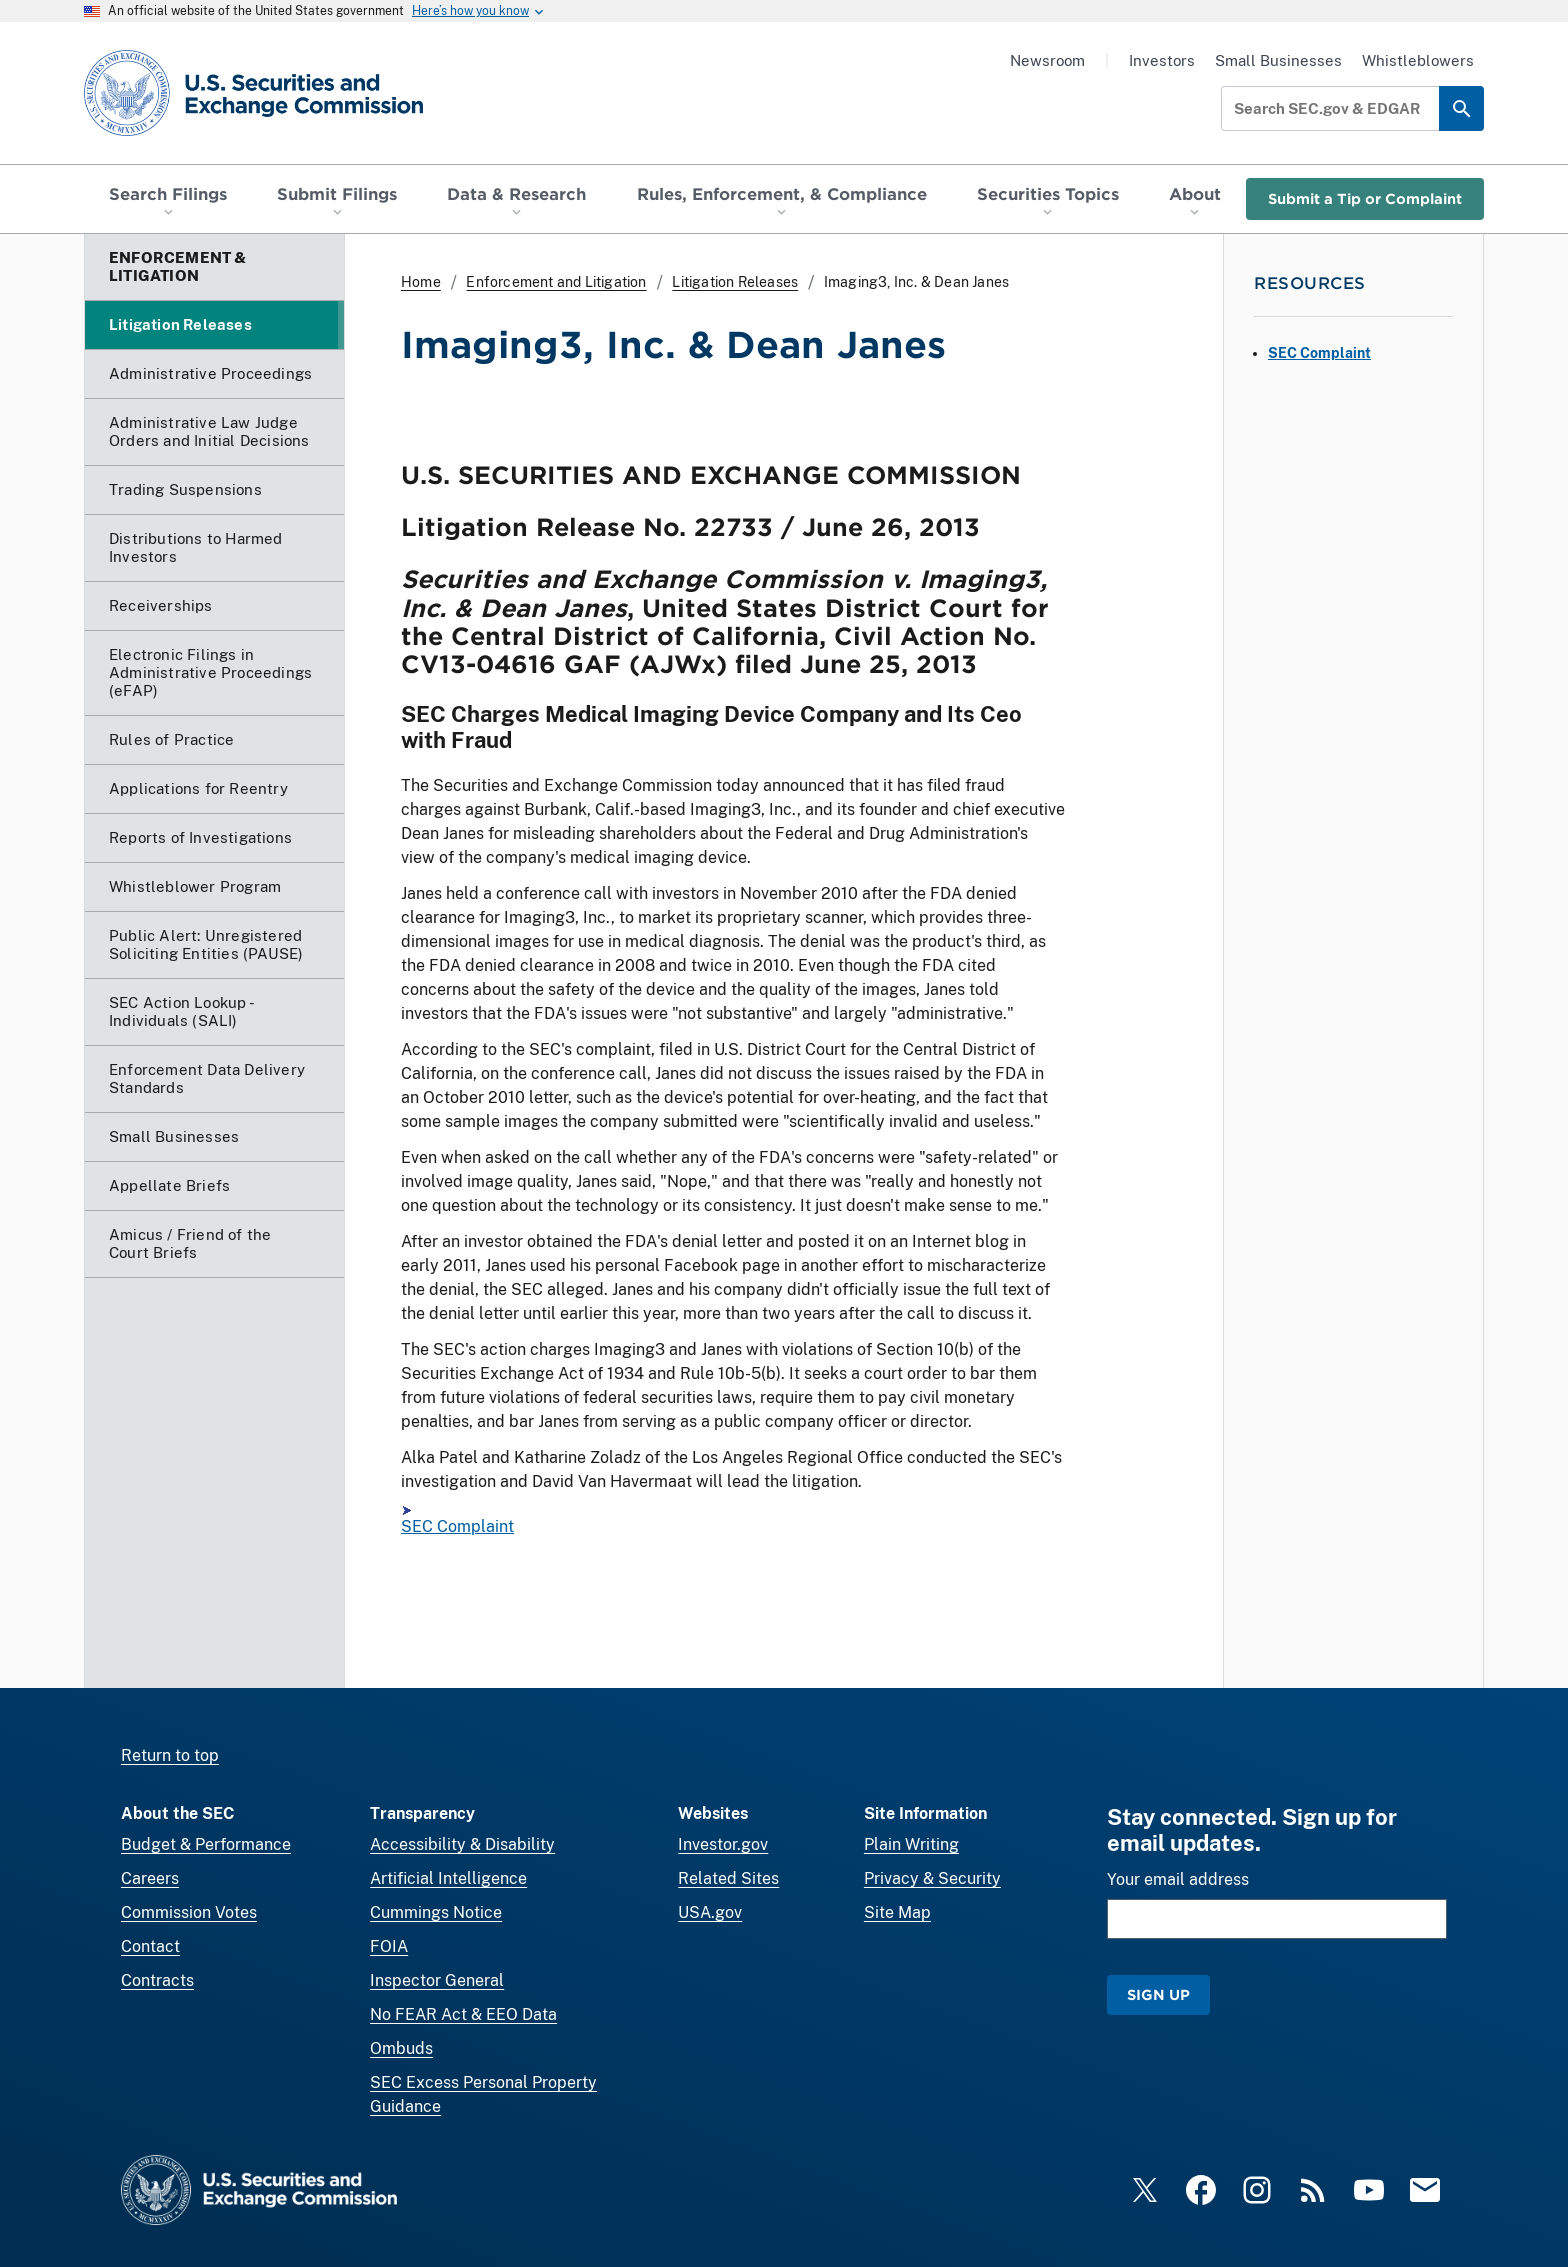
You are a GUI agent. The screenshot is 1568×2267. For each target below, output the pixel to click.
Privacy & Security (932, 1878)
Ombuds (401, 2048)
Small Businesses (1278, 60)
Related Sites (728, 1878)
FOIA (389, 1946)
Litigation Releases (735, 282)
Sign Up (1158, 1994)
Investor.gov (723, 1844)
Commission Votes (189, 1912)
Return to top (170, 1755)
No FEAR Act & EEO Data (463, 2014)
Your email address (1178, 1879)
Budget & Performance (206, 1844)
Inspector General (437, 1980)
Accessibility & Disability (462, 1844)
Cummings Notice (436, 1912)
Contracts (157, 1980)
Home (421, 282)
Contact (150, 1946)
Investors (1162, 60)
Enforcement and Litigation (556, 282)
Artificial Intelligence (448, 1878)
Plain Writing (911, 1844)
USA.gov (710, 1912)
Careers (150, 1878)
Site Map (897, 1912)
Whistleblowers (1418, 60)
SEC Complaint (457, 1526)
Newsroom (1047, 60)
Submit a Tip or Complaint (1365, 198)
